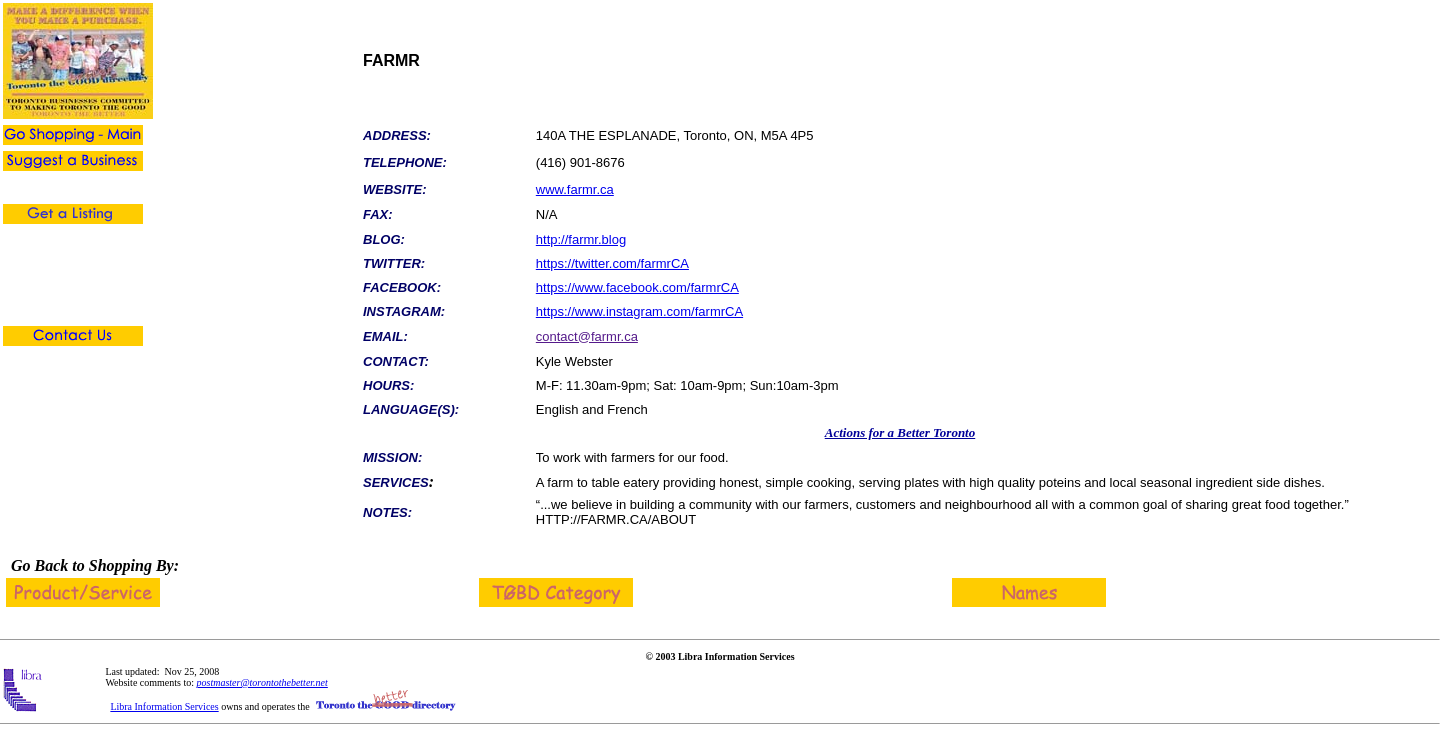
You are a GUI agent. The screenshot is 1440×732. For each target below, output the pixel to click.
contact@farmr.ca (587, 336)
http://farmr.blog (581, 239)
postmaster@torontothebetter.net (262, 682)
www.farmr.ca (575, 189)
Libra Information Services (164, 706)
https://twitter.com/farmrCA (612, 263)
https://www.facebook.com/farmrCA (637, 287)
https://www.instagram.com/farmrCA (639, 311)
